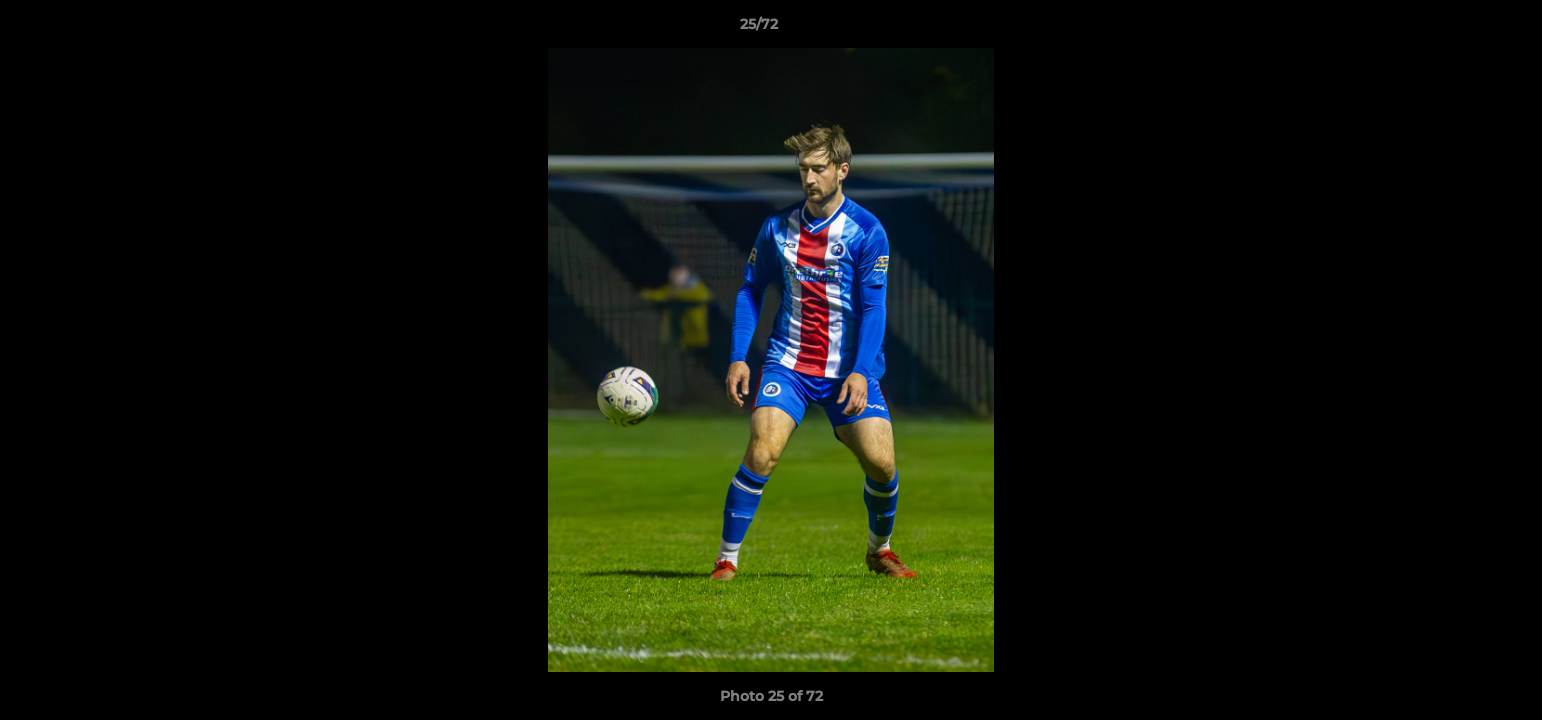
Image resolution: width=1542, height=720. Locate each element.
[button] (1458, 29)
